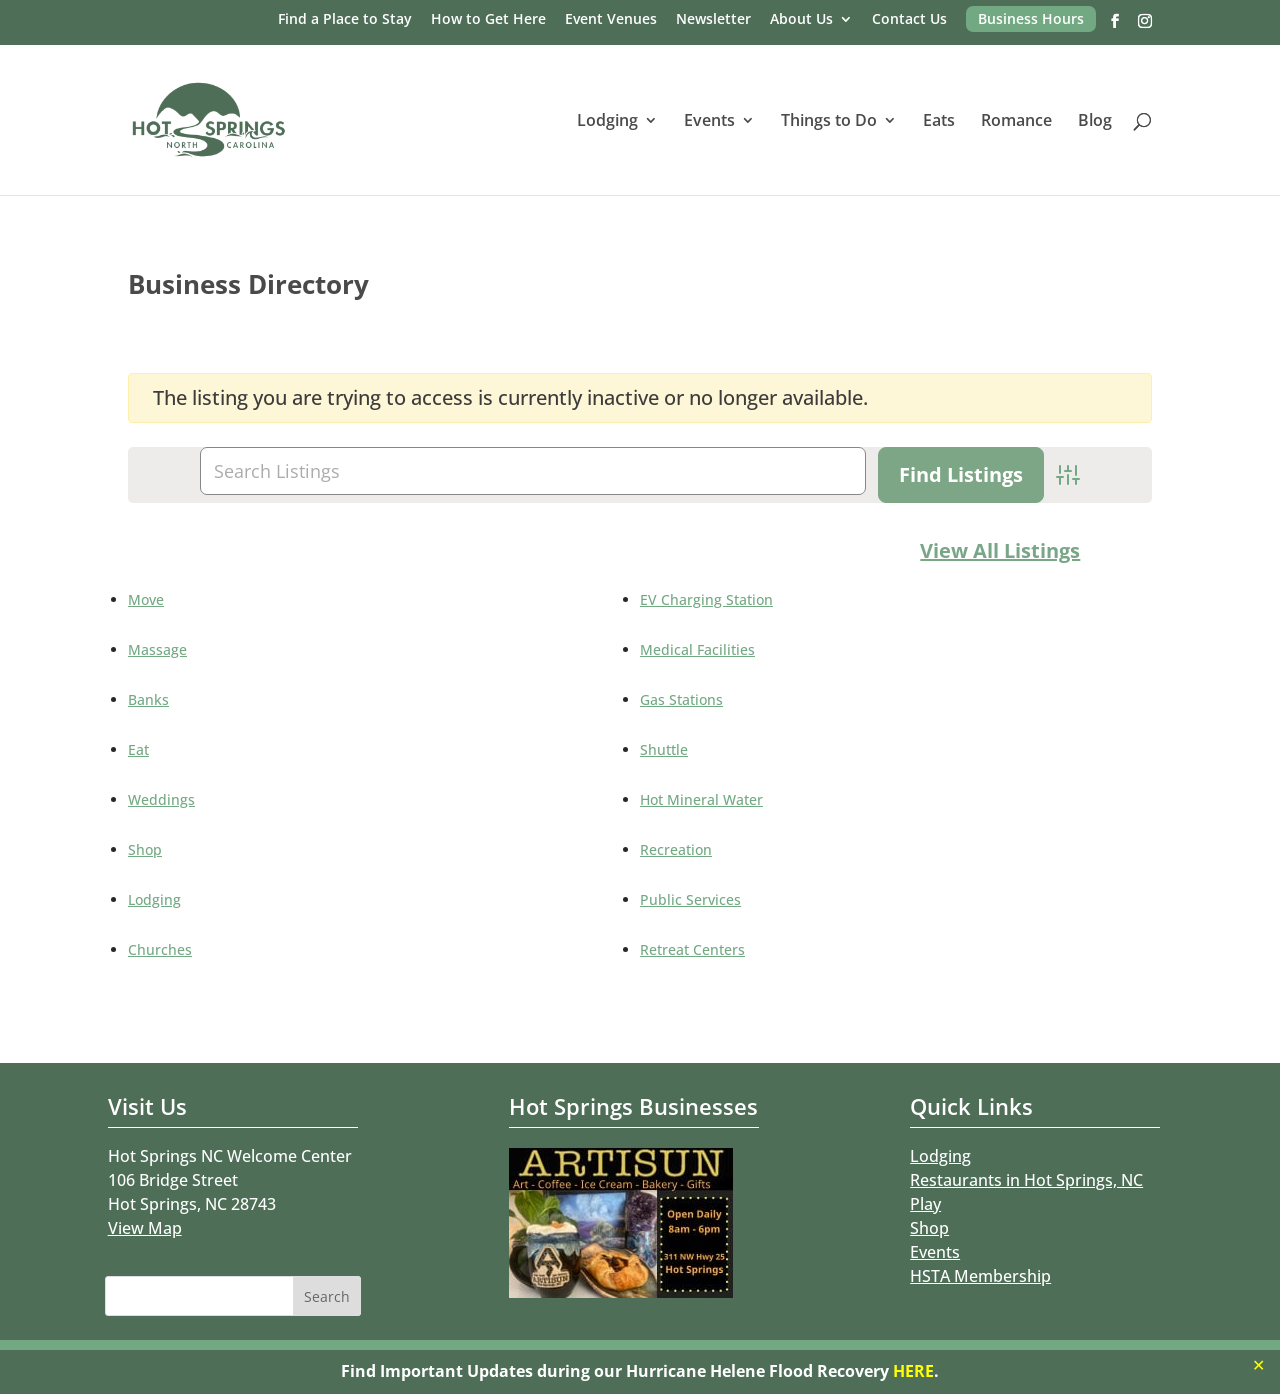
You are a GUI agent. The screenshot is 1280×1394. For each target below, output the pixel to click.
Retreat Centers (692, 949)
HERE (913, 1371)
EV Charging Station (706, 599)
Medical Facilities (697, 649)
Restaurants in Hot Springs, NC (1026, 1180)
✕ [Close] (1258, 1365)
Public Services (690, 899)
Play (925, 1204)
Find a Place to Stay (345, 20)
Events (709, 122)
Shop (145, 849)
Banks (148, 699)
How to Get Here (488, 20)
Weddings (161, 799)
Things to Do (829, 122)
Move (146, 599)
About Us (801, 20)
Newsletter (713, 20)
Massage (157, 649)
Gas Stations (681, 699)
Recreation (676, 849)
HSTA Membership (980, 1276)
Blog (1095, 122)
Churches (160, 949)
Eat (138, 749)
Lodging (607, 122)
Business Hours (1031, 18)
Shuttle (664, 749)
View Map (145, 1228)
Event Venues (611, 20)
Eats (939, 122)
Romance (1016, 122)
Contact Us (909, 20)
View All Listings (1000, 550)
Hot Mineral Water (701, 799)
